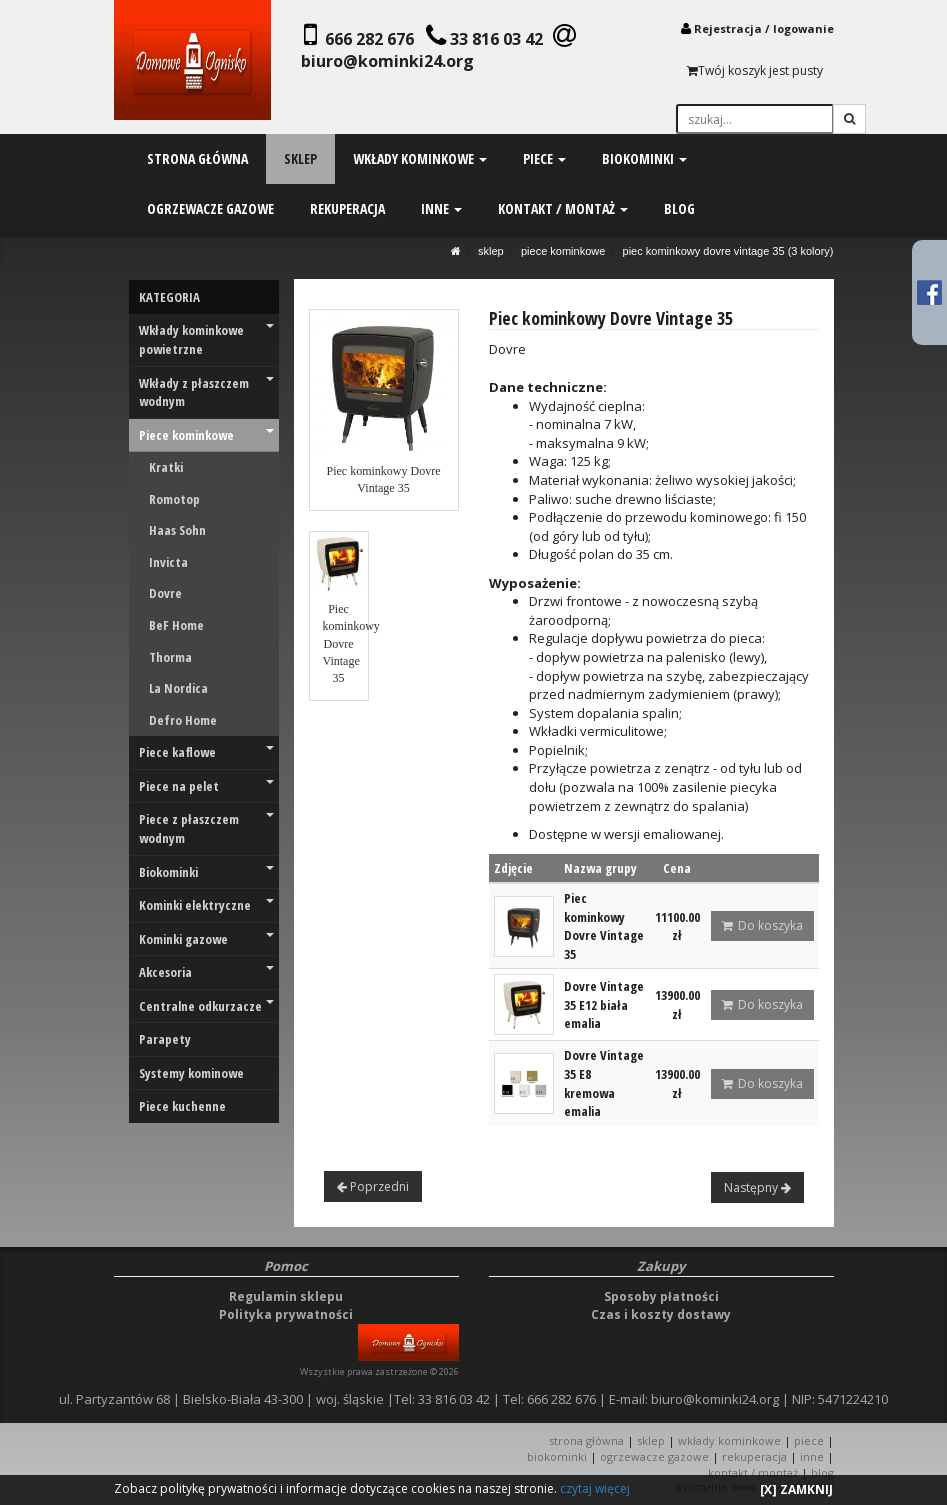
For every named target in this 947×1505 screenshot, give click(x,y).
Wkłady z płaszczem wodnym (206, 392)
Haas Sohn (177, 530)
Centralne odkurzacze (206, 1006)
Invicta (168, 562)
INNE (812, 1456)
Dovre (165, 593)
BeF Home (176, 625)
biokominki (643, 158)
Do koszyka (762, 925)
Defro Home (183, 720)
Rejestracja (728, 28)
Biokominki (206, 872)
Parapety (165, 1039)
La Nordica (178, 688)
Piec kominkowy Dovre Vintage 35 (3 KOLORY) (728, 251)
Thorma (170, 657)
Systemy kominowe (191, 1073)
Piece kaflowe (206, 752)
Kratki (166, 467)
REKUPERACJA (754, 1456)
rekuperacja (346, 208)
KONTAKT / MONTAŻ (753, 1472)
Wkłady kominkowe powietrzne (206, 339)
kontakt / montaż (562, 208)
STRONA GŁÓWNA (588, 1440)
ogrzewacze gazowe (209, 208)
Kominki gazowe (206, 939)
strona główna (196, 158)
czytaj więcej (595, 1488)
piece (543, 158)
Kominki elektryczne (206, 905)
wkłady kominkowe (419, 158)
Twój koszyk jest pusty (755, 70)
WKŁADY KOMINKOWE (729, 1440)
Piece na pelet (206, 786)
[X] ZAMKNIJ (796, 1489)
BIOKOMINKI (557, 1456)
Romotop (174, 499)
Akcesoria (206, 972)
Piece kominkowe (563, 251)
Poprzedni (373, 1186)
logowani (800, 28)
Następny (757, 1187)
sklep (299, 158)
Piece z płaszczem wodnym (206, 828)
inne (440, 208)
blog (678, 208)
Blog (822, 1472)
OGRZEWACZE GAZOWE (654, 1456)
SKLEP (491, 251)
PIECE (809, 1440)
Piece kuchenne (182, 1106)
